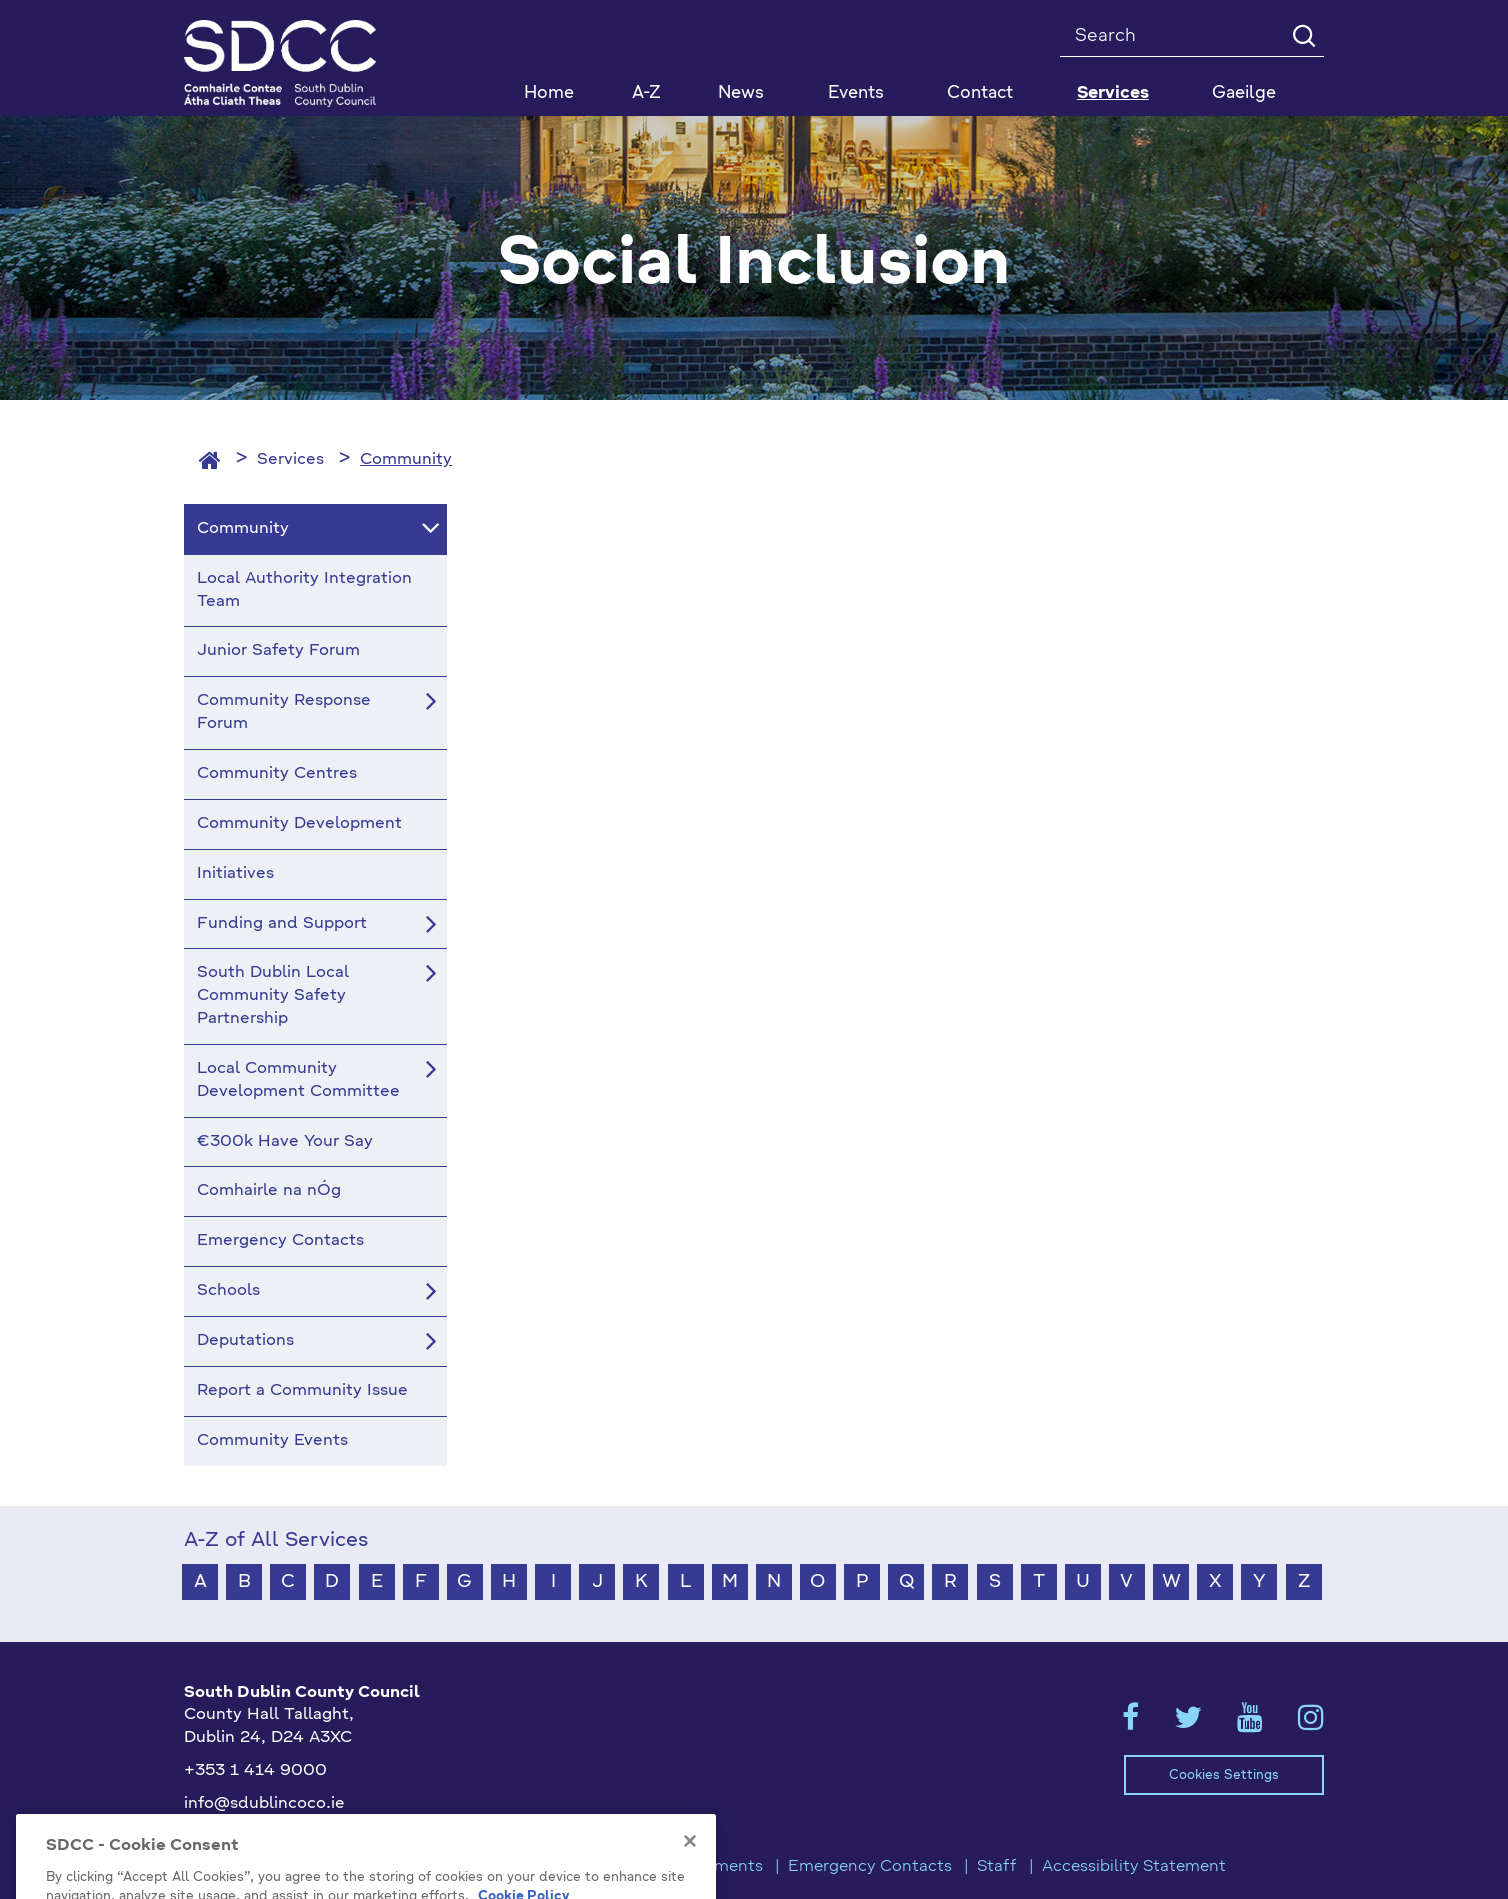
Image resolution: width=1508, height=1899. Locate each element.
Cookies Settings (1224, 1775)
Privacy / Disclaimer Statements (638, 1867)
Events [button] (856, 93)
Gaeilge (1244, 93)
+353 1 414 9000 (255, 1771)
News (741, 93)
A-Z (646, 93)
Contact (980, 93)
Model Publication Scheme (385, 1867)
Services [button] (1113, 93)
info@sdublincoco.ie (264, 1804)
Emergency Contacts (870, 1867)
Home (549, 93)
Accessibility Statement (1134, 1867)
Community (406, 460)
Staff (997, 1867)
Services (290, 460)
